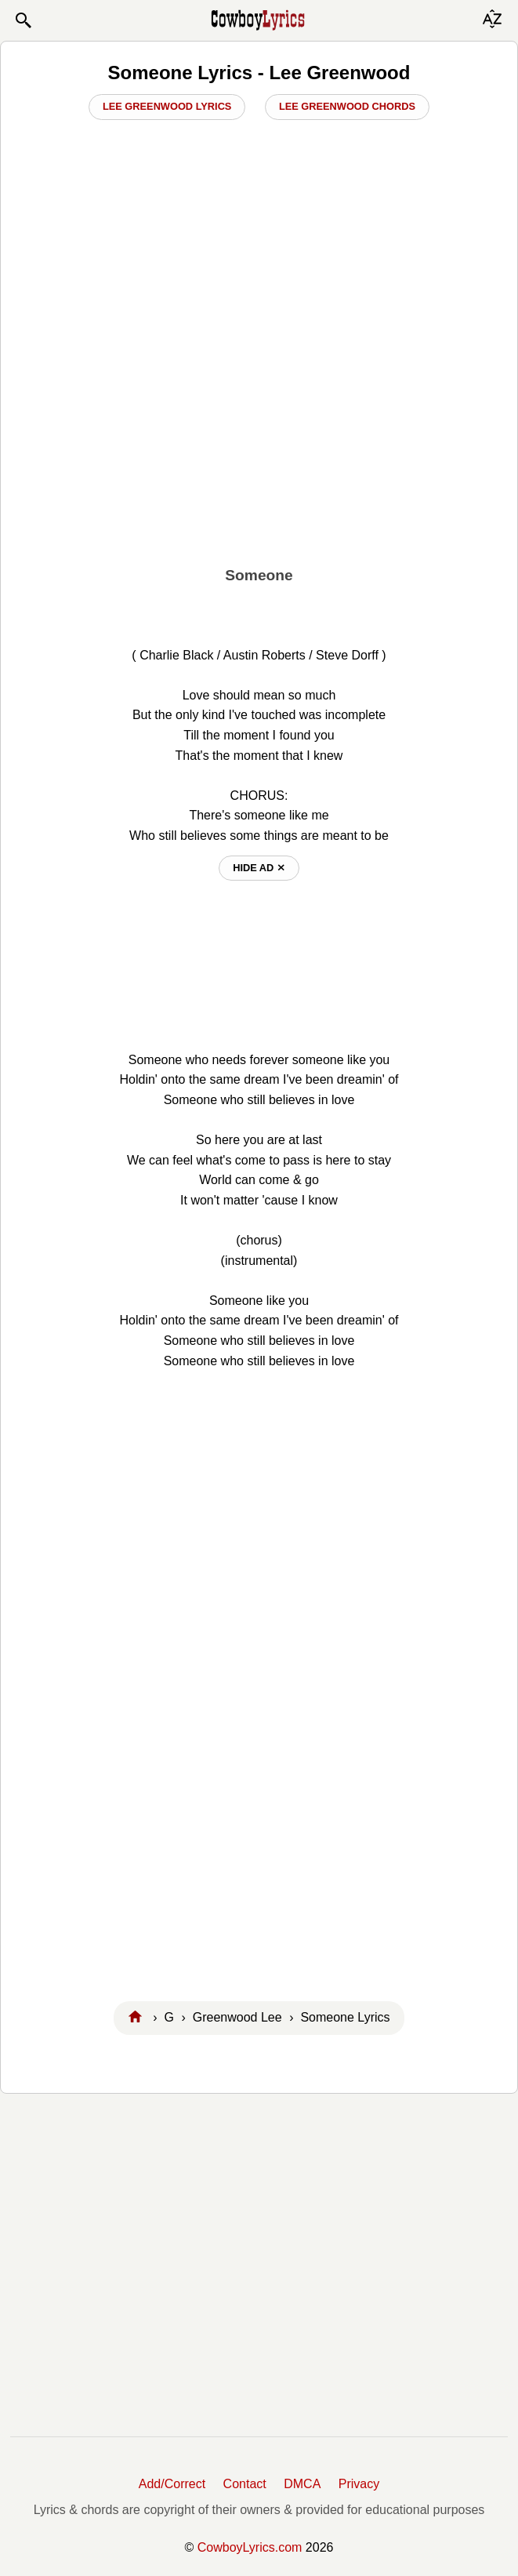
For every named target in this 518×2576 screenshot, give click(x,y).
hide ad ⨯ (259, 868)
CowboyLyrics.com (249, 2547)
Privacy (359, 2484)
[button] (23, 20)
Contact (244, 2484)
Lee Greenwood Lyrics (167, 106)
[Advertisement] (259, 444)
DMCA (302, 2484)
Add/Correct (172, 2484)
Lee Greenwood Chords (347, 106)
